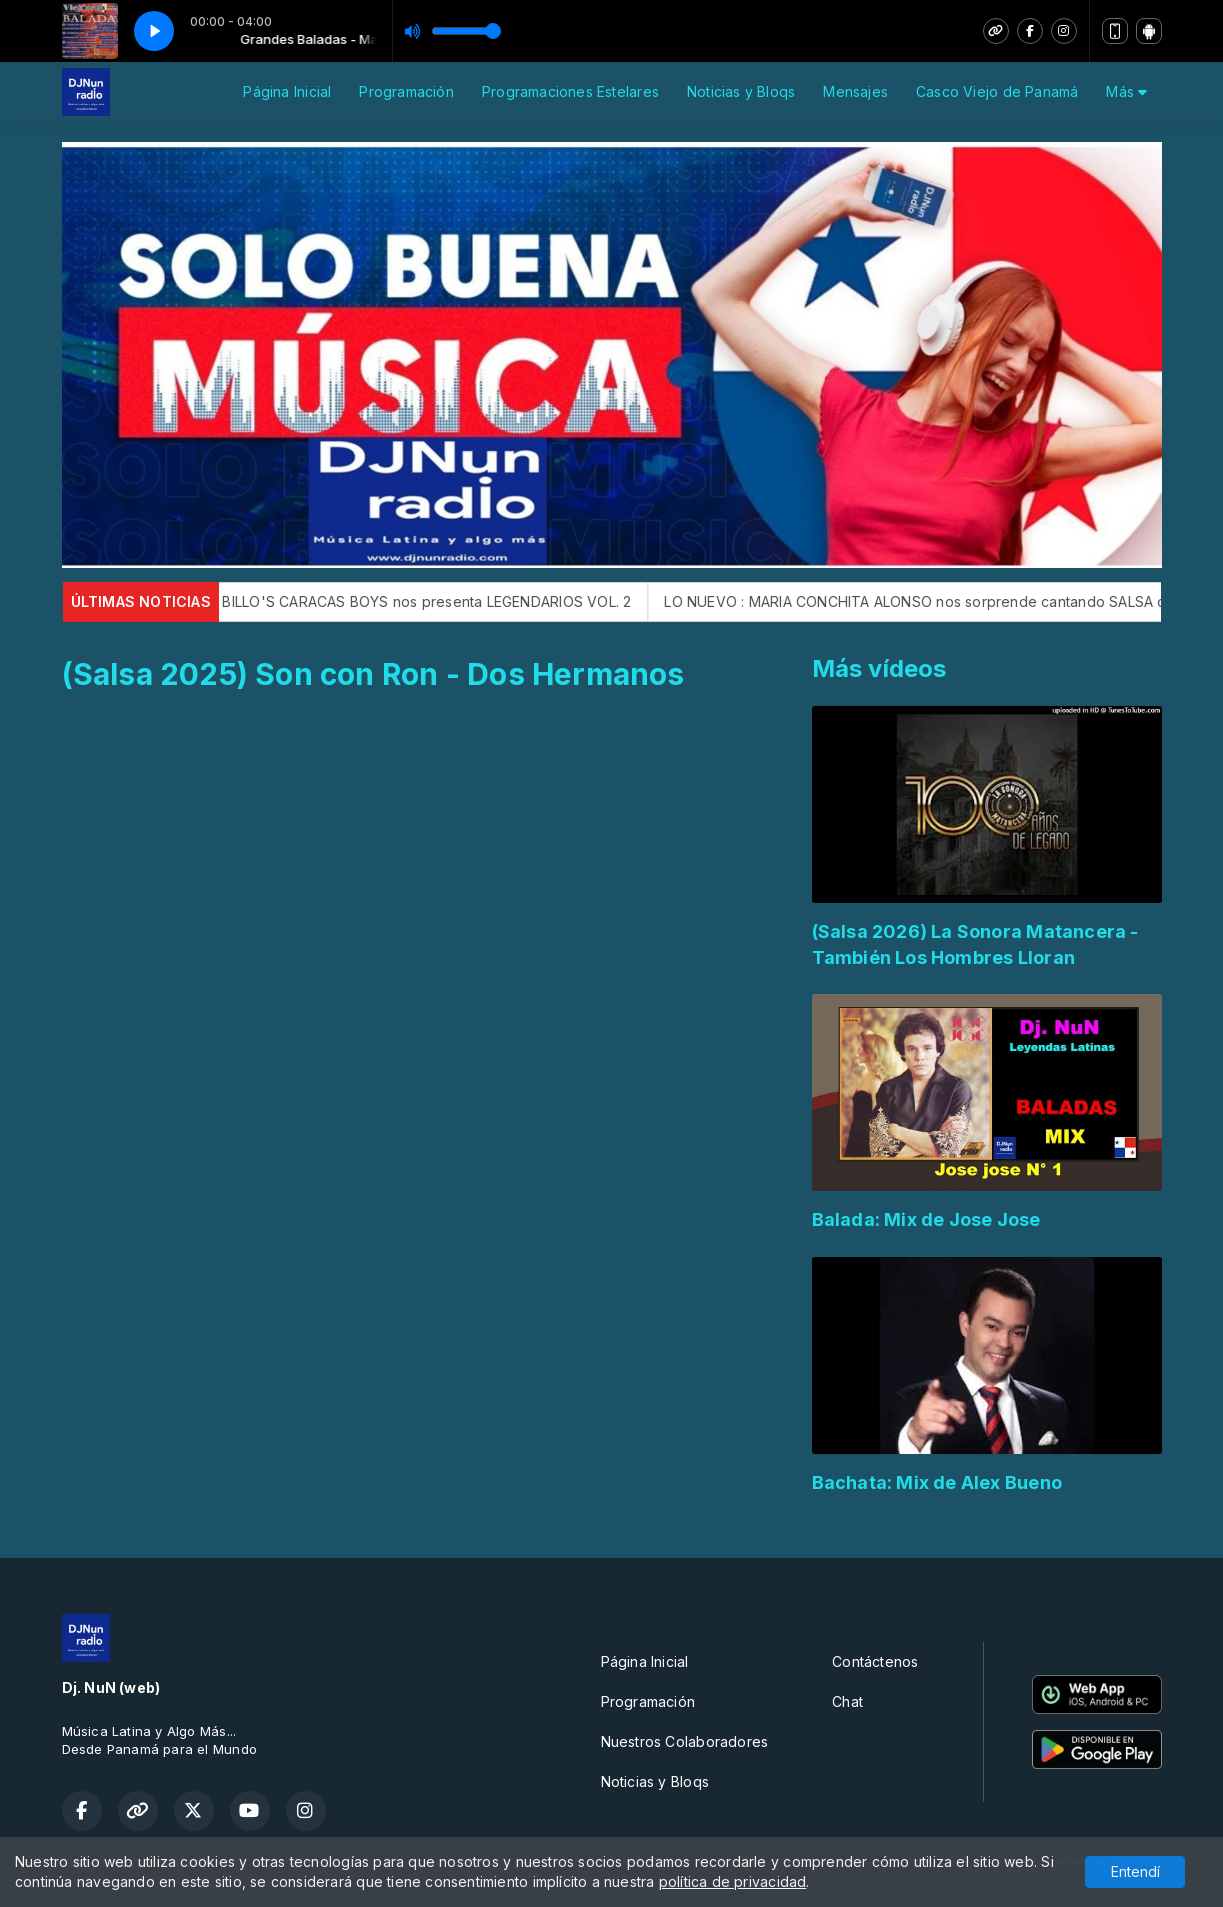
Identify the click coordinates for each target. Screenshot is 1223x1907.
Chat (847, 1701)
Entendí (1135, 1871)
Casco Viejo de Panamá (997, 91)
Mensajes (855, 91)
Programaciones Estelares (570, 91)
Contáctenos (875, 1661)
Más (1126, 91)
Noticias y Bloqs (741, 91)
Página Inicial (287, 91)
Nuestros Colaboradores (685, 1741)
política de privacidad (733, 1881)
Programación (406, 91)
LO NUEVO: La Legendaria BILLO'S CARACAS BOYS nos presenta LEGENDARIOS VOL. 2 (364, 601)
